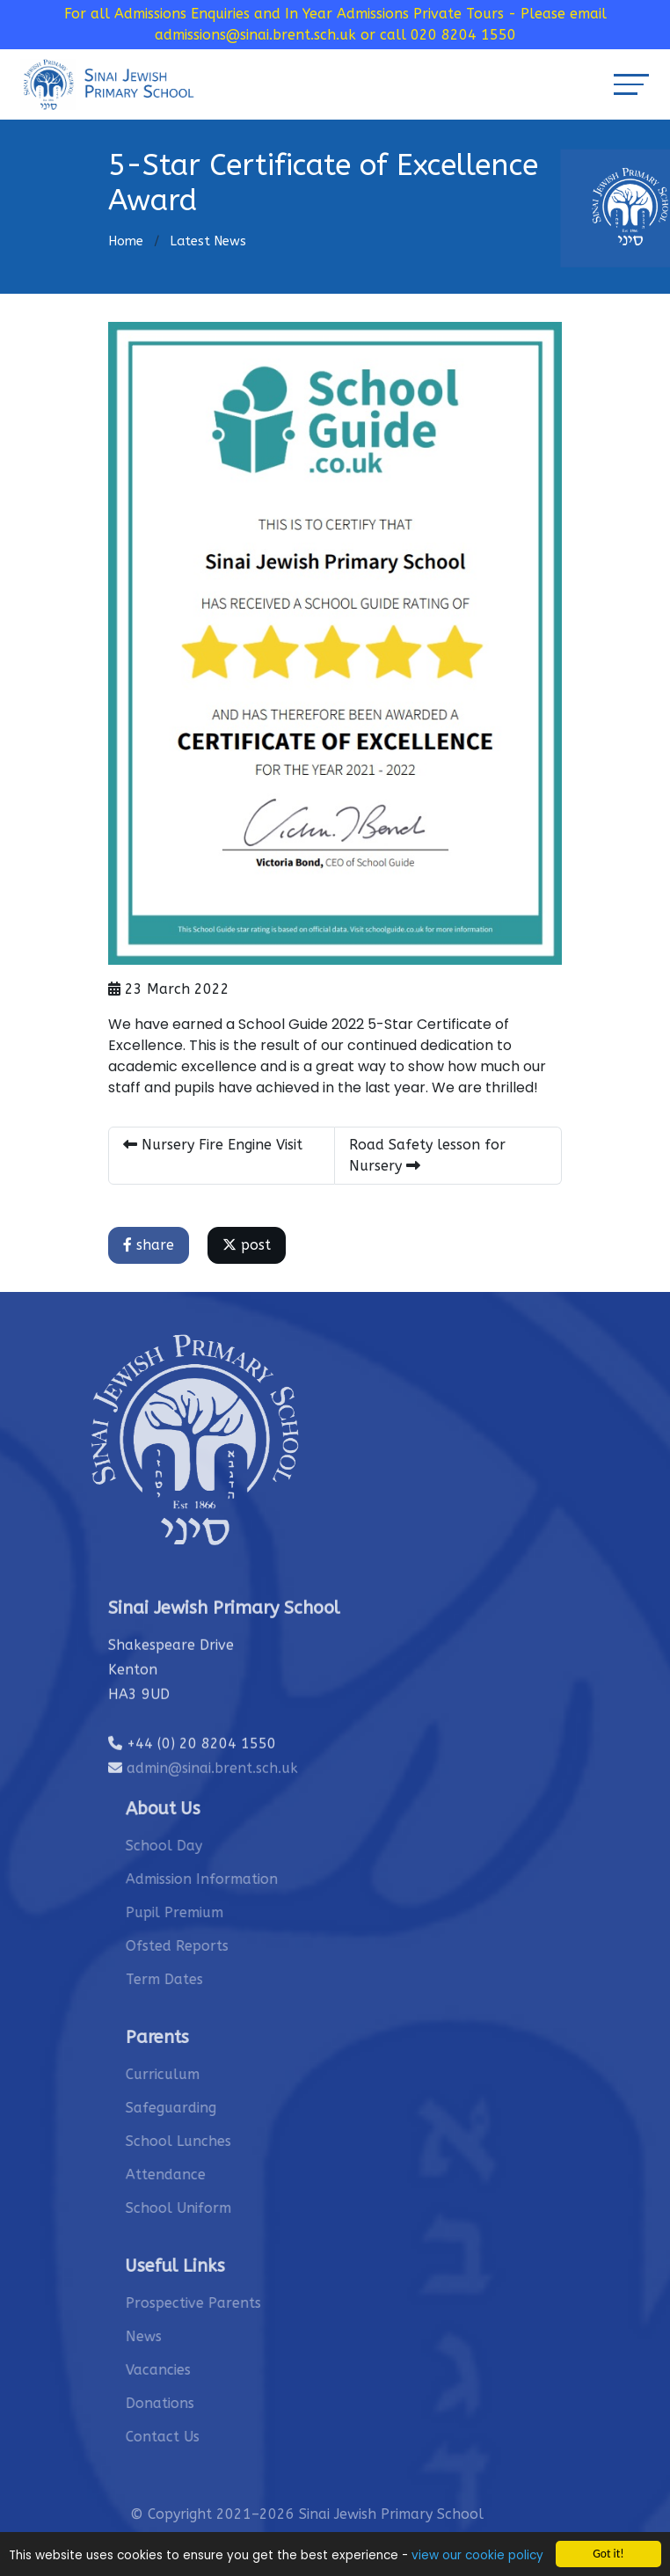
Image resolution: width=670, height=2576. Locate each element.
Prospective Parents (231, 2303)
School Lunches (216, 2141)
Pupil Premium (212, 1912)
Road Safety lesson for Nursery (429, 1155)
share (150, 1245)
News (182, 2336)
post (248, 1245)
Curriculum (200, 2074)
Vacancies (196, 2369)
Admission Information (240, 1879)
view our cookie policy (477, 2556)
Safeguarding (209, 2107)
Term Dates (202, 1979)
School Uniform (216, 2208)
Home (125, 241)
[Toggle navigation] (631, 84)
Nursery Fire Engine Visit (214, 1144)
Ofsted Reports (215, 1945)
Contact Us (200, 2436)
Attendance (204, 2174)
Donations (198, 2403)
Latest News (208, 241)
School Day (202, 1845)
